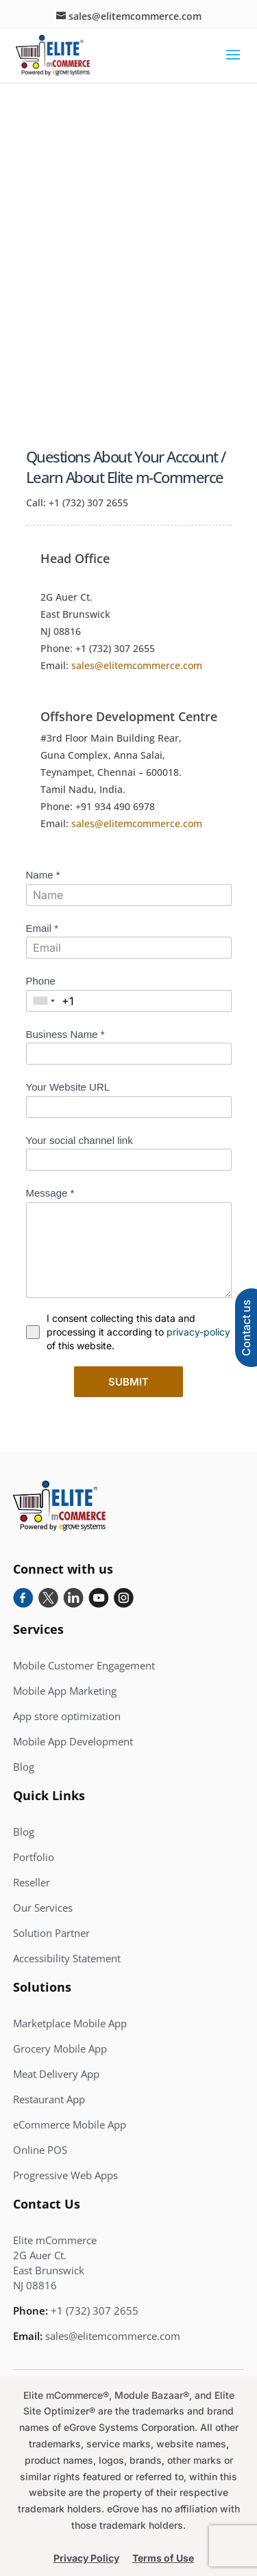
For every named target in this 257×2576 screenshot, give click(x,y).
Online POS (40, 2150)
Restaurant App (49, 2099)
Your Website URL (68, 1087)
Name (43, 875)
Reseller (31, 1882)
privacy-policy (198, 1332)
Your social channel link (79, 1140)
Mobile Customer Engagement (84, 1665)
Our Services (43, 1907)
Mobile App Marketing (65, 1690)
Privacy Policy (86, 2558)
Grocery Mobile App (60, 2048)
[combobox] (44, 1001)
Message (50, 1193)
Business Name (65, 1034)
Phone (41, 981)
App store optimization (67, 1716)
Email (42, 928)
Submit (128, 1381)
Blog (23, 1766)
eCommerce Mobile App (69, 2124)
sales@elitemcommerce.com (136, 665)
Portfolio (33, 1857)
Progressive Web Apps (65, 2175)
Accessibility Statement (67, 1958)
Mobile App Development (73, 1741)
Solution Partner (51, 1933)
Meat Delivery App (56, 2074)
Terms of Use (163, 2558)
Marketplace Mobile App (70, 2023)
